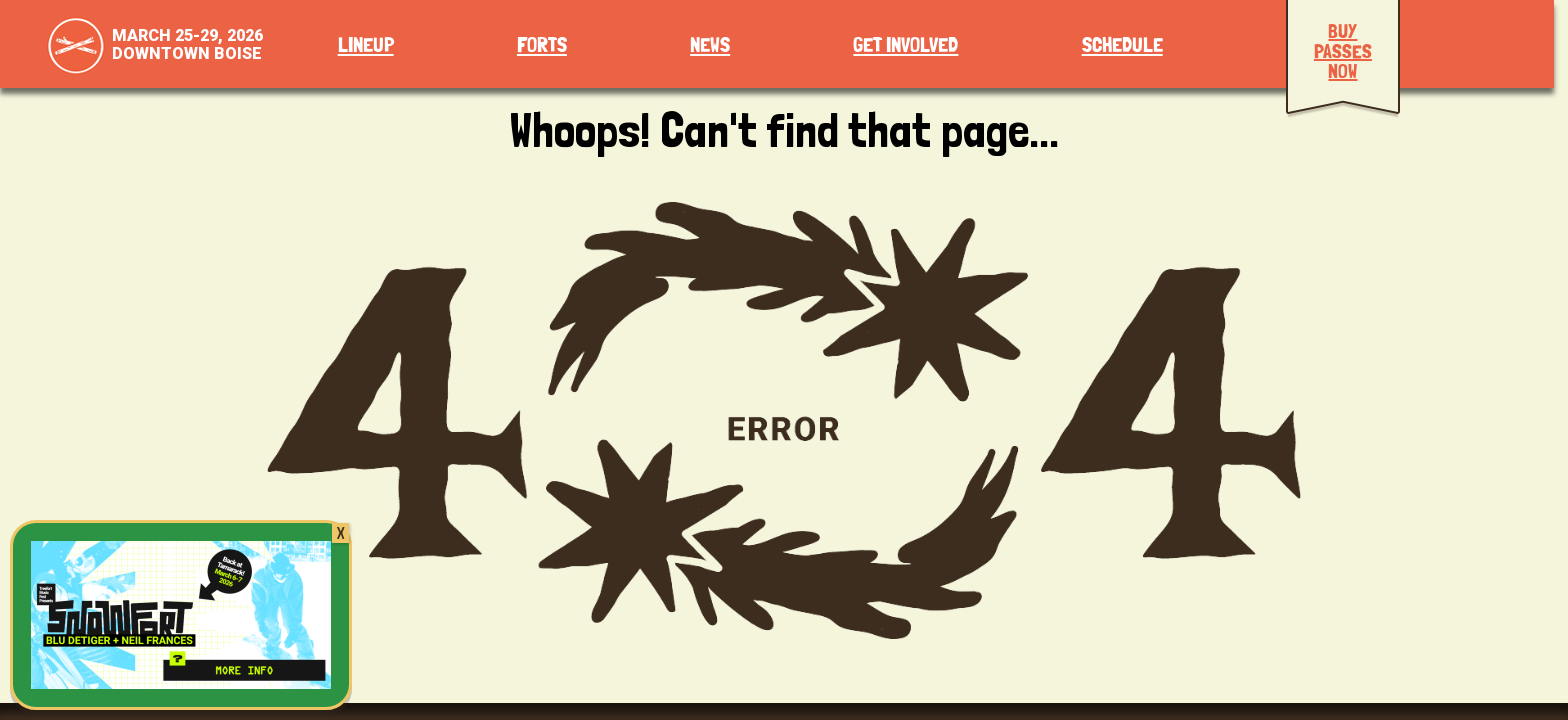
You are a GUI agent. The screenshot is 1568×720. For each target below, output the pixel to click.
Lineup (366, 45)
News (710, 45)
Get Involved (905, 45)
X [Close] (340, 533)
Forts (542, 45)
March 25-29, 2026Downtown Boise (187, 44)
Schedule (1122, 45)
